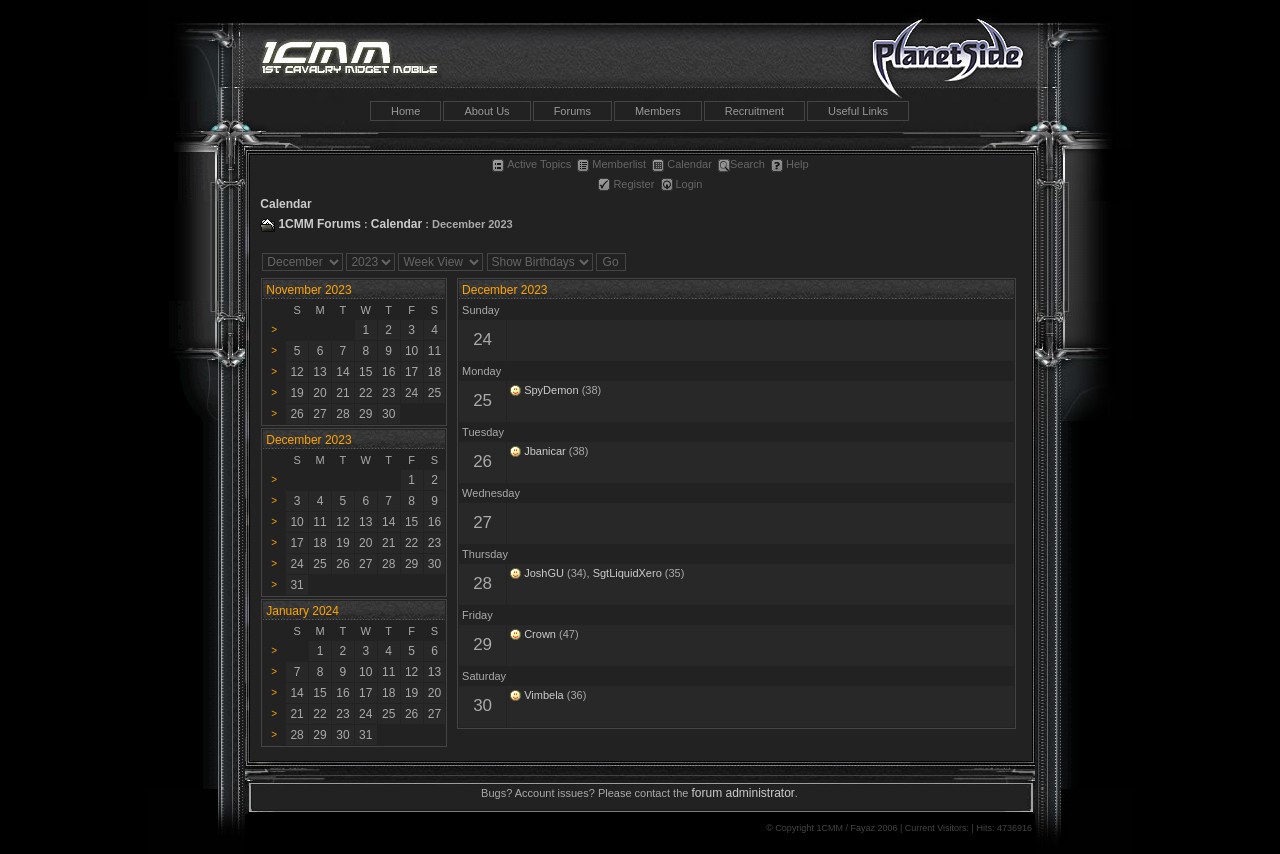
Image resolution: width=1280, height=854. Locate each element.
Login (682, 184)
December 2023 (504, 290)
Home (405, 111)
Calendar (682, 164)
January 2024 (302, 611)
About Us (486, 111)
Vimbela (544, 695)
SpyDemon (551, 390)
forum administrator (742, 793)
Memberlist (611, 164)
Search (741, 164)
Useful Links (858, 111)
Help (790, 164)
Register (626, 184)
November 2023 (308, 290)
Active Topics (531, 164)
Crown (540, 634)
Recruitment (754, 111)
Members (658, 111)
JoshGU (544, 573)
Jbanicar (545, 451)
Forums (572, 111)
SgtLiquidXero (627, 573)
